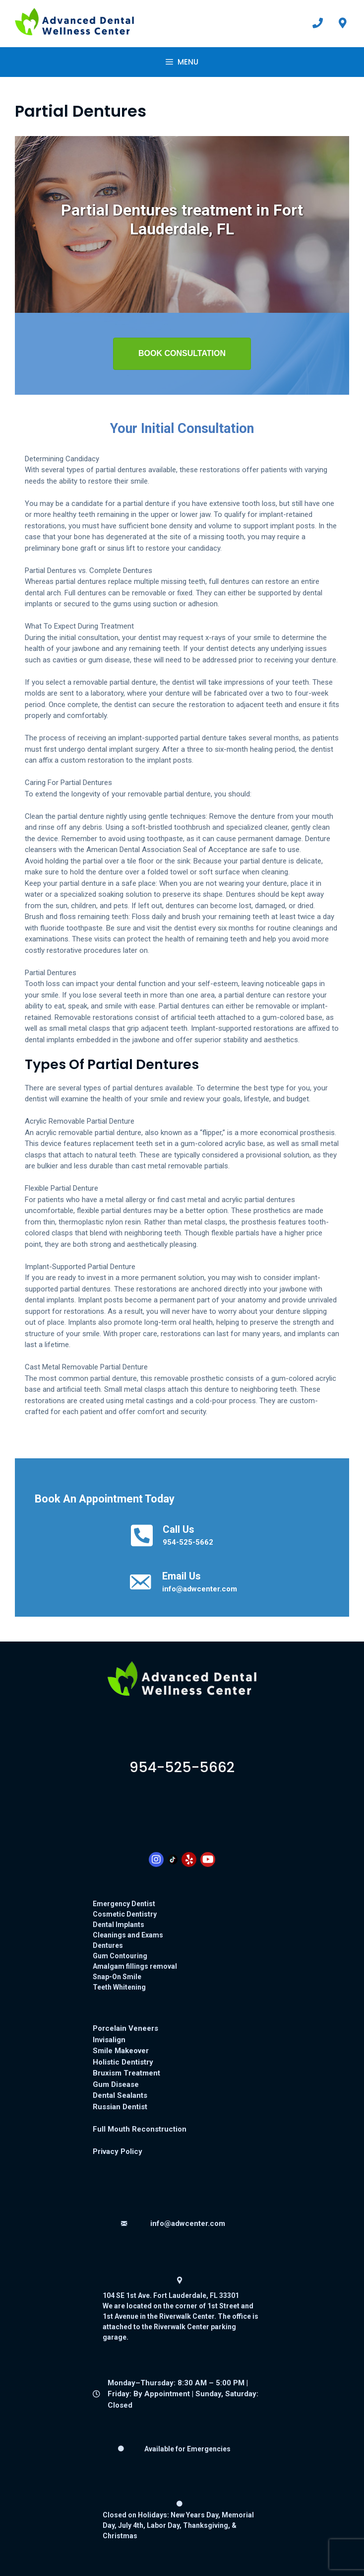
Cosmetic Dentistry (125, 1914)
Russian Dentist (120, 2106)
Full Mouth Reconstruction (139, 2129)
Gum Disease (116, 2084)
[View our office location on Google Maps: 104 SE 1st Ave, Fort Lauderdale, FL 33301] (342, 23)
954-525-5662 (188, 1542)
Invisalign (109, 2039)
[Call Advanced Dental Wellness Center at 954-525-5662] (317, 23)
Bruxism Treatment (126, 2073)
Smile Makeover (121, 2050)
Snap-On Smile (117, 1977)
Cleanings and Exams (128, 1935)
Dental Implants (118, 1925)
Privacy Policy (117, 2151)
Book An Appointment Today (105, 1499)
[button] (182, 353)
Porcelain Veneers (125, 2028)
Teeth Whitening (119, 1987)
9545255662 (182, 1767)
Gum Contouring (120, 1956)
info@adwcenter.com (199, 1588)
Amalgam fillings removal (135, 1966)
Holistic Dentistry (123, 2062)
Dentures (108, 1945)
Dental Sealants (120, 2095)
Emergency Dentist (124, 1904)
